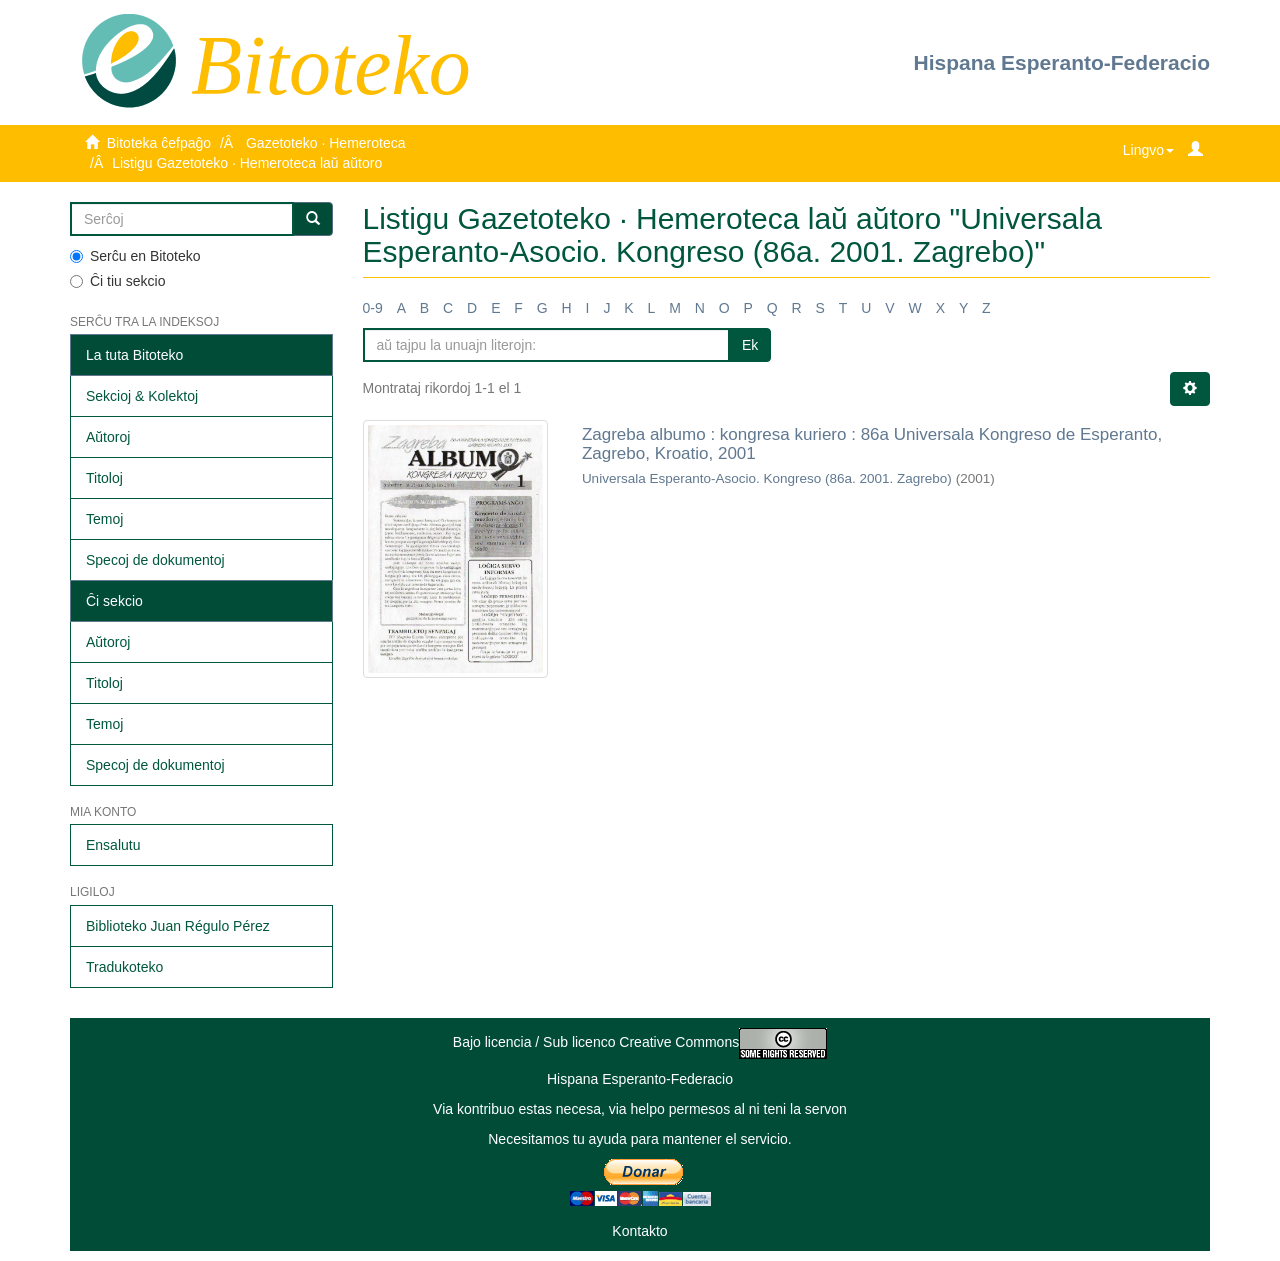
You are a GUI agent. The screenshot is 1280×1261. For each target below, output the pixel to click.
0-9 (373, 308)
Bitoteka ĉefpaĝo (159, 143)
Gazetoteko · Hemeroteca (326, 143)
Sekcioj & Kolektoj (142, 396)
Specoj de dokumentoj (155, 560)
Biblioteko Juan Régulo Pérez (178, 926)
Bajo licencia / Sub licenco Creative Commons (640, 1042)
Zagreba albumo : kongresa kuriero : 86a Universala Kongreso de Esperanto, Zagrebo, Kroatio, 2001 (872, 444)
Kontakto (639, 1231)
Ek (750, 345)
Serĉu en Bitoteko (135, 256)
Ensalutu (113, 845)
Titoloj (104, 478)
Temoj (104, 519)
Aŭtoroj (108, 437)
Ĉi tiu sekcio (117, 281)
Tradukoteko (124, 967)
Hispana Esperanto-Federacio (1062, 62)
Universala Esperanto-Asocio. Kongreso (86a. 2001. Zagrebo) (767, 478)
